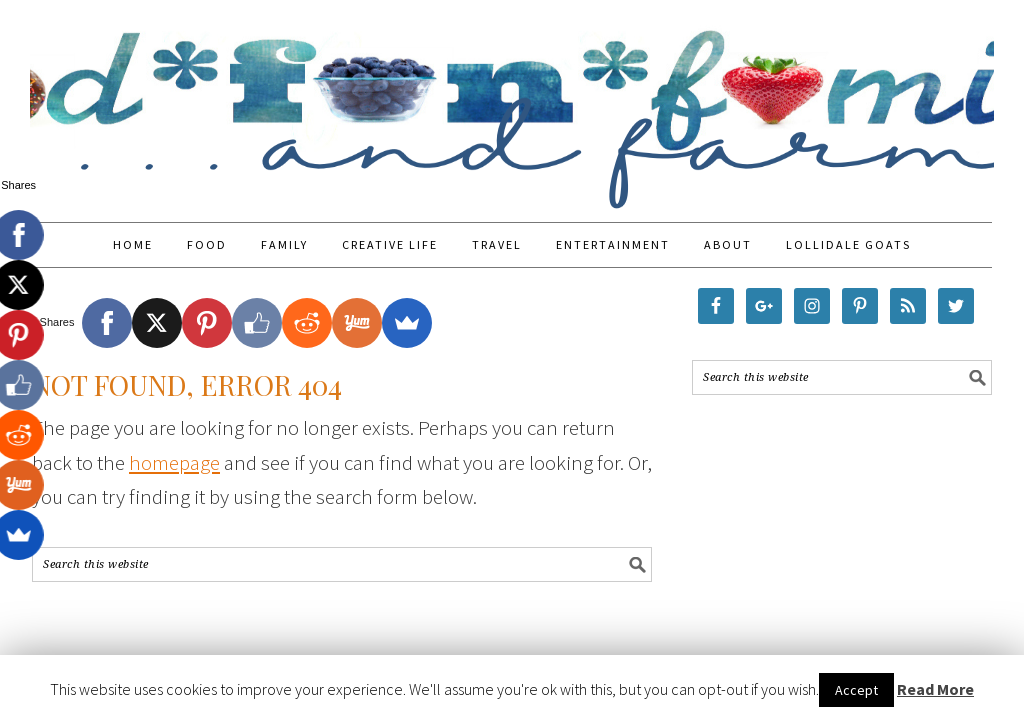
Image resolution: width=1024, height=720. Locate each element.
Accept (856, 690)
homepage (174, 462)
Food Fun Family (512, 102)
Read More (935, 689)
